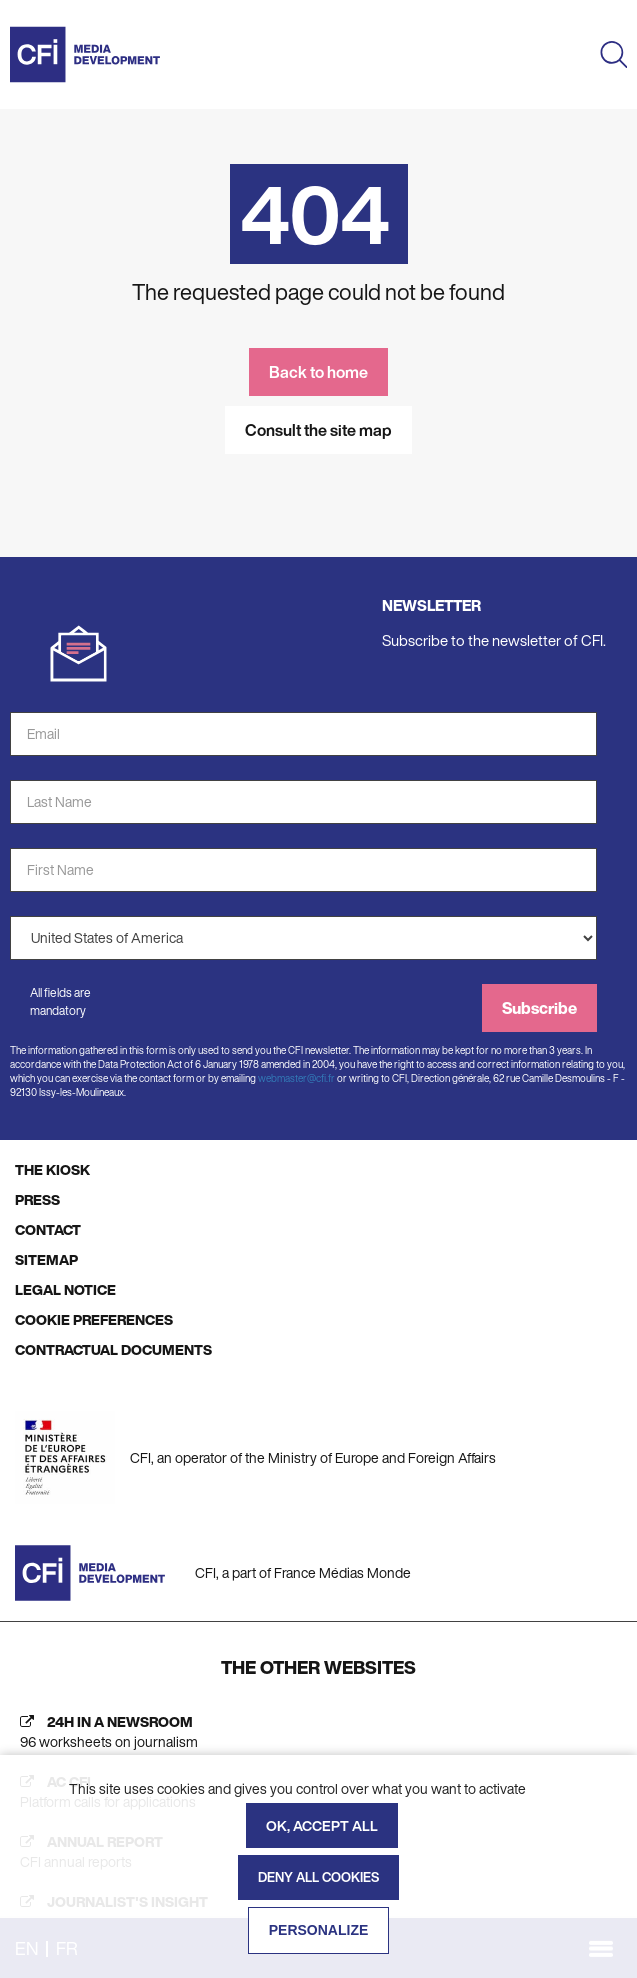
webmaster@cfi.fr (296, 1078)
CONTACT (48, 1229)
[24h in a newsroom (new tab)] (318, 1732)
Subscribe (539, 1008)
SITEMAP (46, 1259)
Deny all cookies (318, 1877)
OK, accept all (322, 1825)
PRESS (37, 1199)
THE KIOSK (52, 1169)
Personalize (319, 1930)
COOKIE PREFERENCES (94, 1319)
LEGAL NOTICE (65, 1289)
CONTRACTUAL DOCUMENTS (113, 1349)
